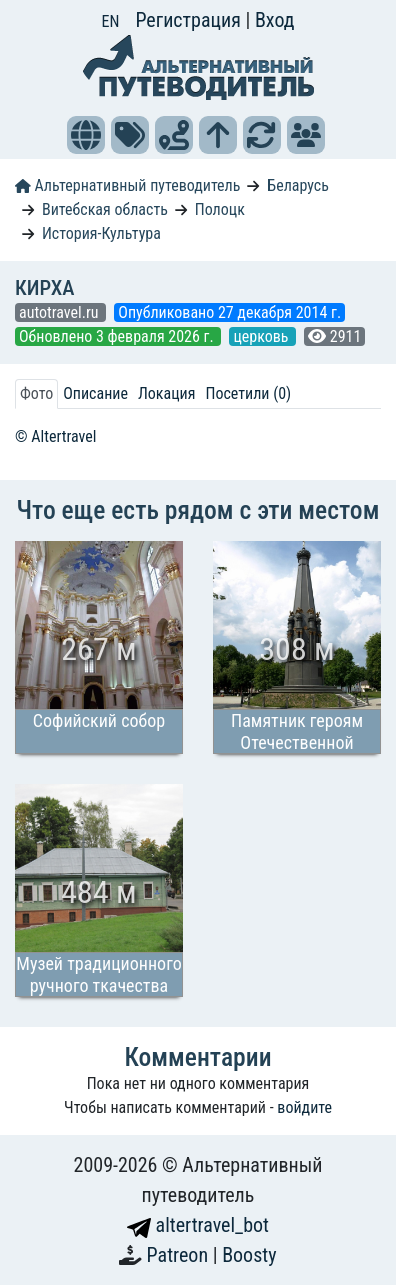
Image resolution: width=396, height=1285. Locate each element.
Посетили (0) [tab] (248, 393)
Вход (275, 20)
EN (111, 21)
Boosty (249, 1255)
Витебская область (105, 209)
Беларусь (298, 185)
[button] (86, 135)
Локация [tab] (167, 393)
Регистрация (190, 20)
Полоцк (220, 209)
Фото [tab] (36, 393)
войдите (304, 1107)
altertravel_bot (198, 1225)
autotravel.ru (60, 312)
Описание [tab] (95, 393)
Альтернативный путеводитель (127, 185)
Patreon (180, 1255)
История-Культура (101, 233)
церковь (262, 336)
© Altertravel (55, 436)
